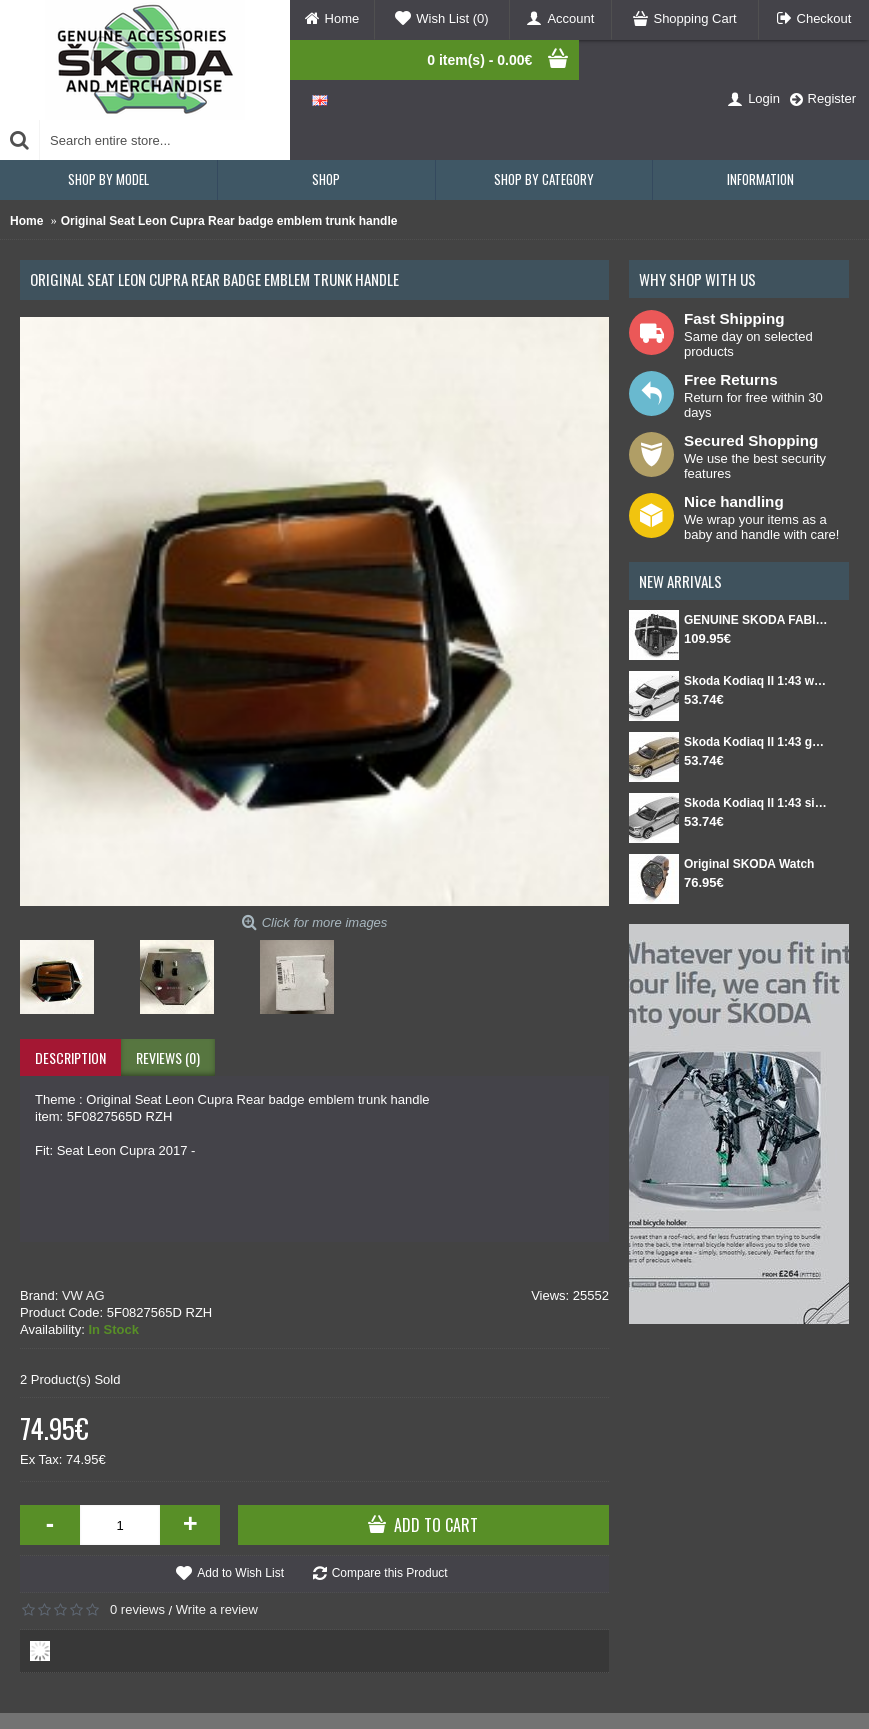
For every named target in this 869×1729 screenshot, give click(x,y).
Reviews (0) (168, 1057)
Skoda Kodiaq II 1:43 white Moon (756, 681)
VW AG (83, 1295)
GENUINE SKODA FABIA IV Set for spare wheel (756, 620)
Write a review (217, 1609)
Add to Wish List (240, 1573)
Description (70, 1057)
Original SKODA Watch (749, 864)
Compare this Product (390, 1573)
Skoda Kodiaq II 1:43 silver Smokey (756, 803)
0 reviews (137, 1609)
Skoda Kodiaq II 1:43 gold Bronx (756, 742)
